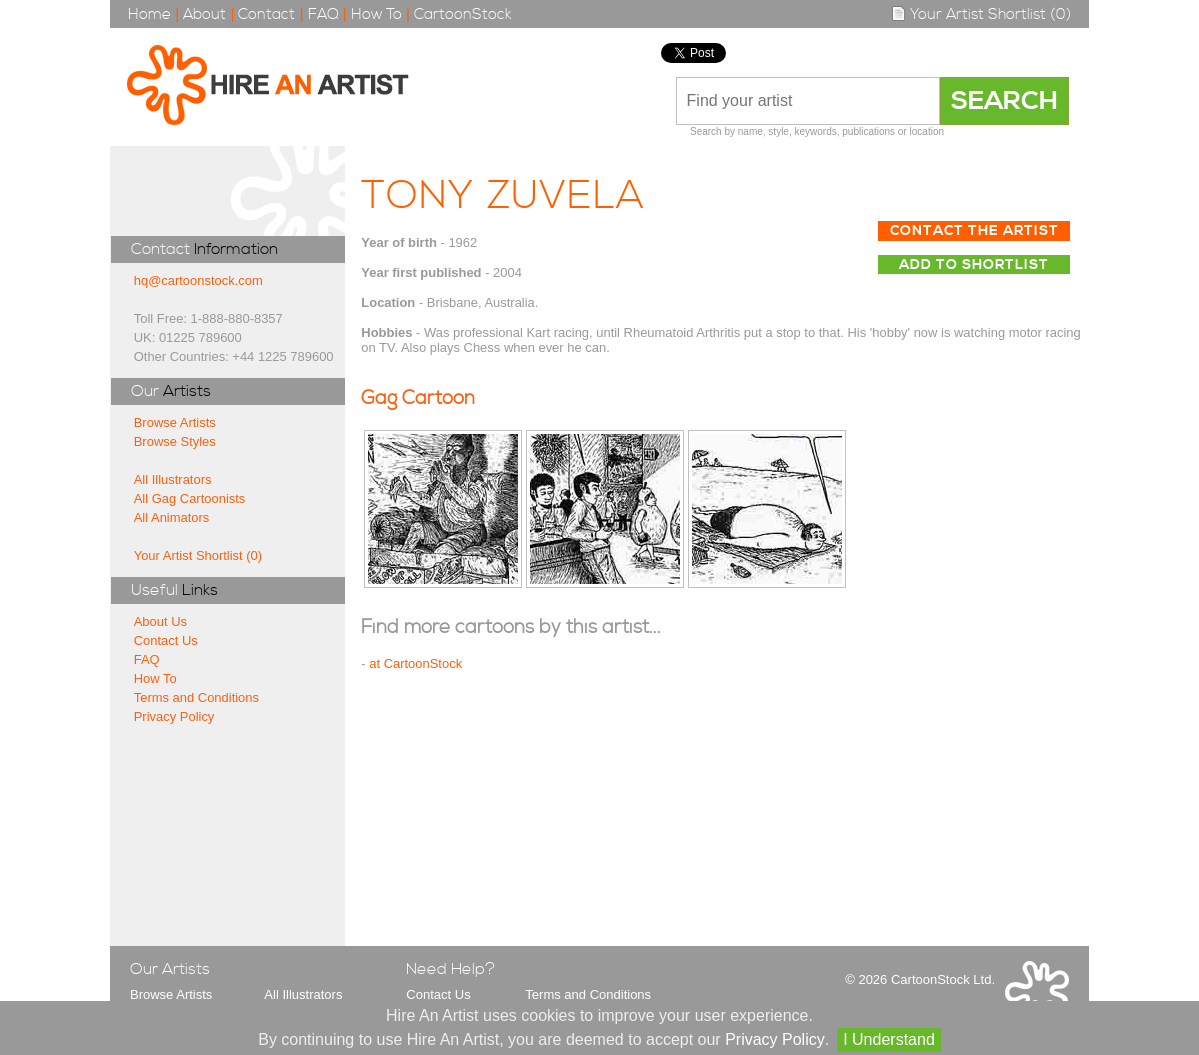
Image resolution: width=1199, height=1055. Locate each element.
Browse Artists (175, 422)
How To (376, 14)
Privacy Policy (174, 716)
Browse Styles (175, 441)
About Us (160, 621)
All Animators (172, 517)
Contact (266, 14)
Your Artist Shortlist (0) (981, 14)
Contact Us (166, 640)
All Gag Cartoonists (190, 498)
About (204, 14)
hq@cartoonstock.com (198, 280)
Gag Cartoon (418, 398)
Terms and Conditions (196, 697)
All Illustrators (173, 479)
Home (149, 14)
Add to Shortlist (974, 265)
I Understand (889, 1039)
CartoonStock (463, 14)
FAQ (323, 14)
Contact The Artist (974, 231)
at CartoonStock (415, 663)
